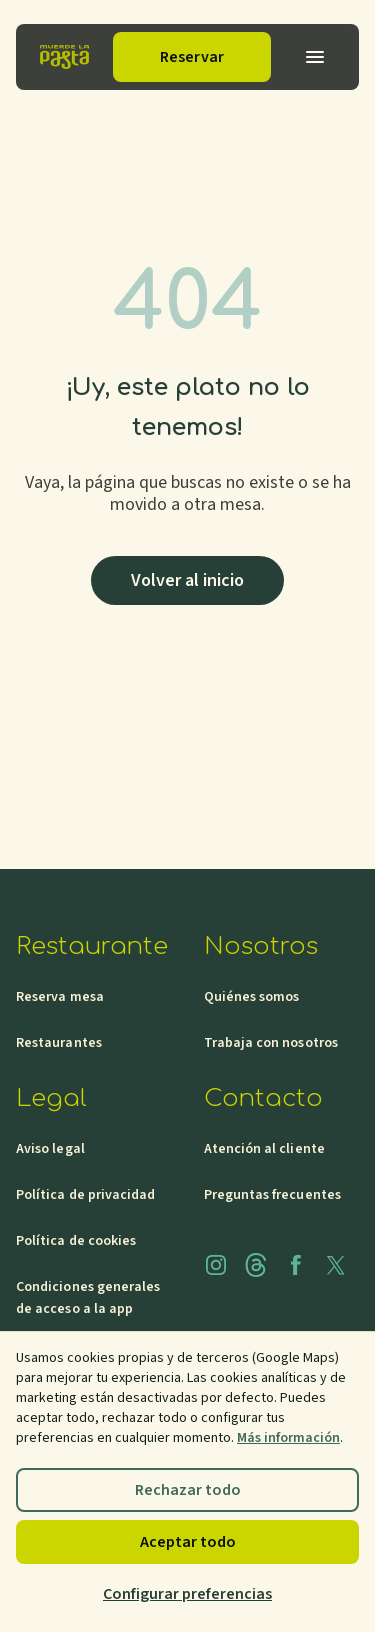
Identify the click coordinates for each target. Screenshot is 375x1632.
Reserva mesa (60, 997)
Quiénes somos (252, 997)
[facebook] (296, 1265)
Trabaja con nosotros (271, 1043)
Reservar (192, 57)
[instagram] (216, 1265)
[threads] (256, 1265)
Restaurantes (59, 1043)
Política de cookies (76, 1241)
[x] (336, 1265)
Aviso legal (50, 1149)
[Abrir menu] (315, 57)
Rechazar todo (188, 1490)
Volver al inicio (187, 580)
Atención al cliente (264, 1149)
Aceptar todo (188, 1542)
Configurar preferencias (187, 1594)
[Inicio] (64, 57)
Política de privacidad (86, 1195)
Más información (288, 1438)
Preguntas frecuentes (272, 1195)
